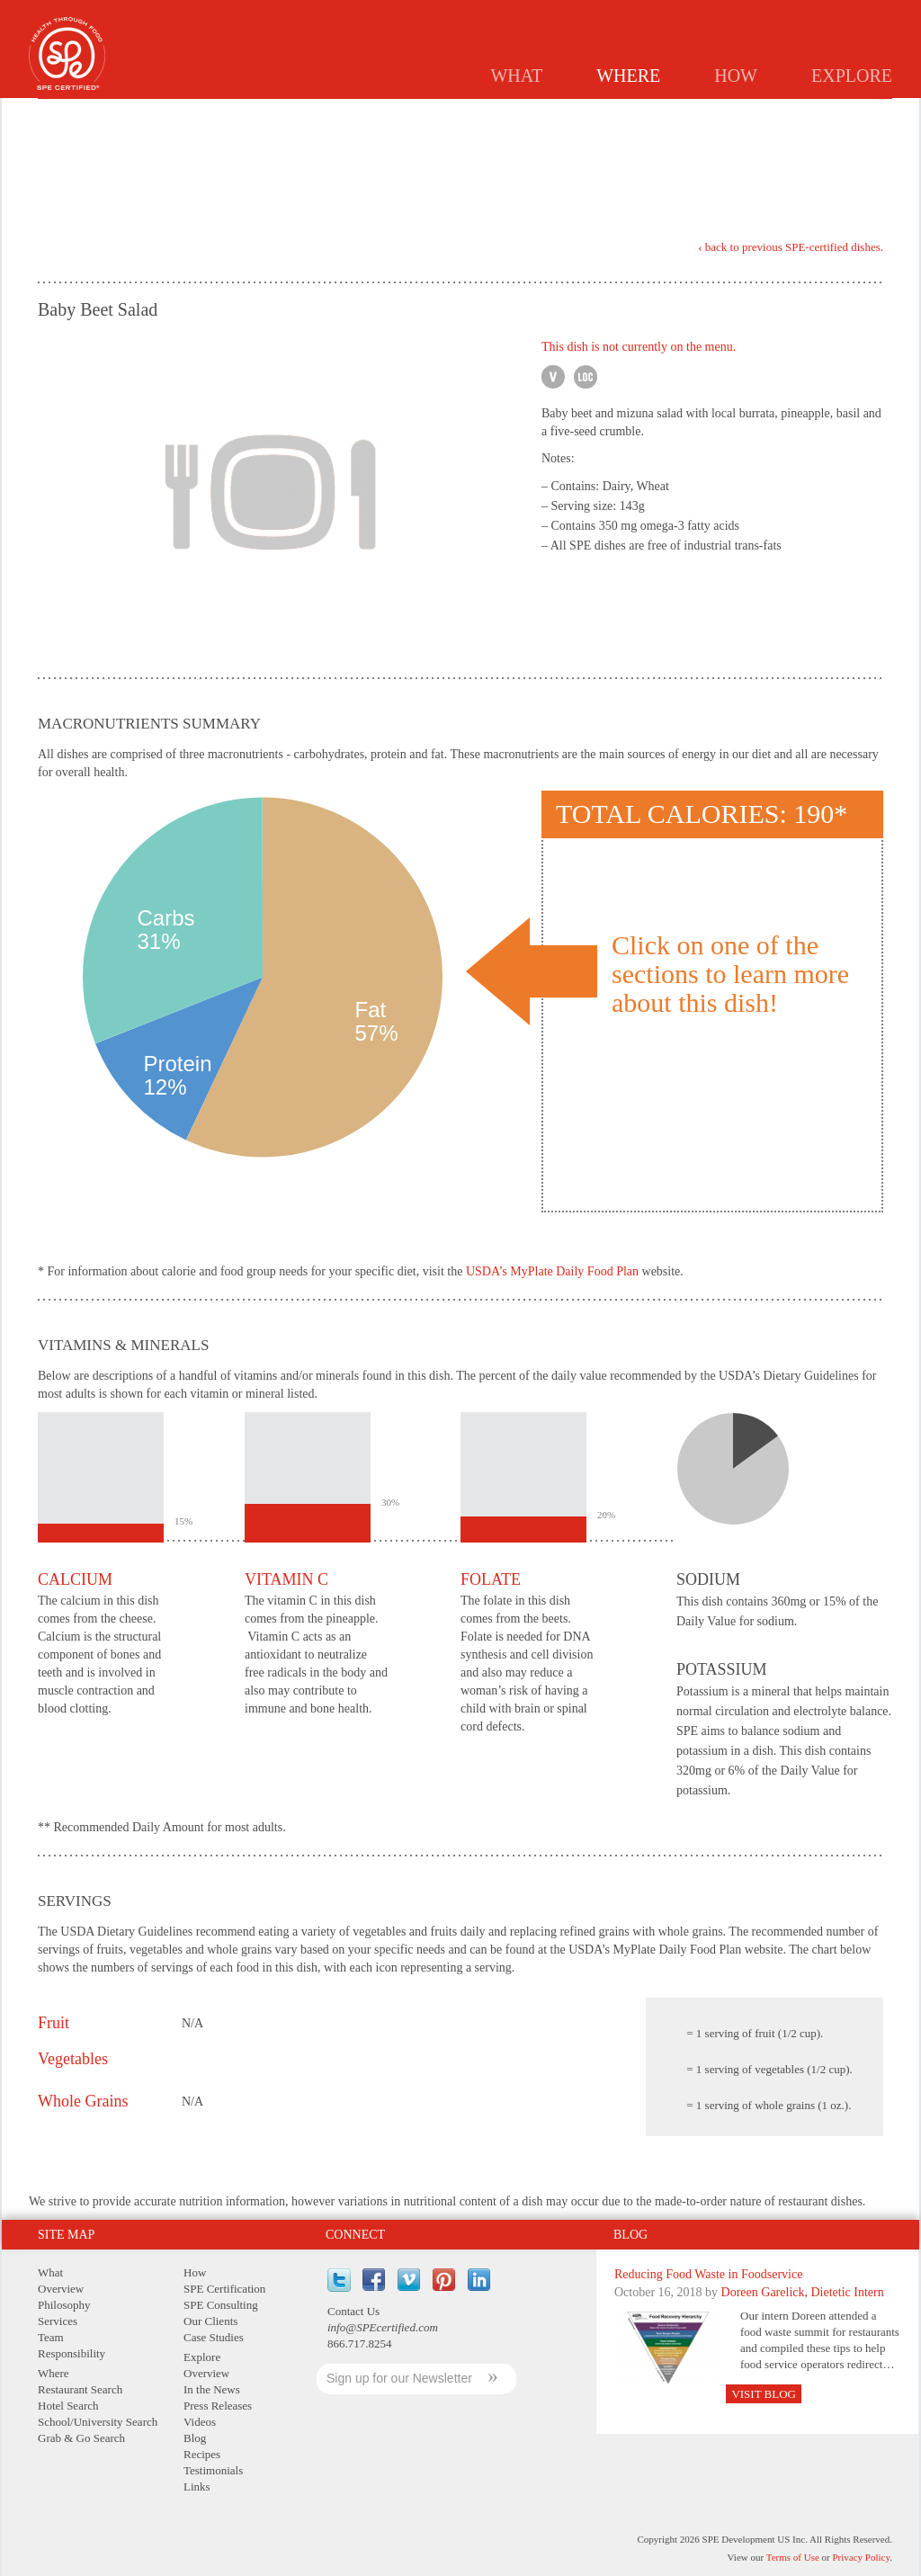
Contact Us (353, 2311)
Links (196, 2486)
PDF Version (868, 165)
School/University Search (97, 2421)
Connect (355, 2234)
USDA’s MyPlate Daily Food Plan (552, 1271)
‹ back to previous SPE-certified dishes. (790, 247)
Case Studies (213, 2337)
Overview (61, 2288)
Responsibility (71, 2353)
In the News (211, 2389)
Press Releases (217, 2405)
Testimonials (213, 2470)
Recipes (201, 2454)
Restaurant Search (80, 2389)
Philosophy (64, 2305)
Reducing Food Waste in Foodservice (708, 2274)
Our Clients (210, 2321)
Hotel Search (68, 2405)
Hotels (539, 113)
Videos (199, 2421)
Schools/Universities (652, 113)
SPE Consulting (220, 2305)
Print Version (830, 169)
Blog (630, 2234)
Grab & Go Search (81, 2438)
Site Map (66, 2234)
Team (51, 2337)
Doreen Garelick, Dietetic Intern (802, 2292)
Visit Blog (763, 2394)
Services (57, 2321)
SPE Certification (224, 2288)
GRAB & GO (775, 113)
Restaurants (450, 113)
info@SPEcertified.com (382, 2327)
